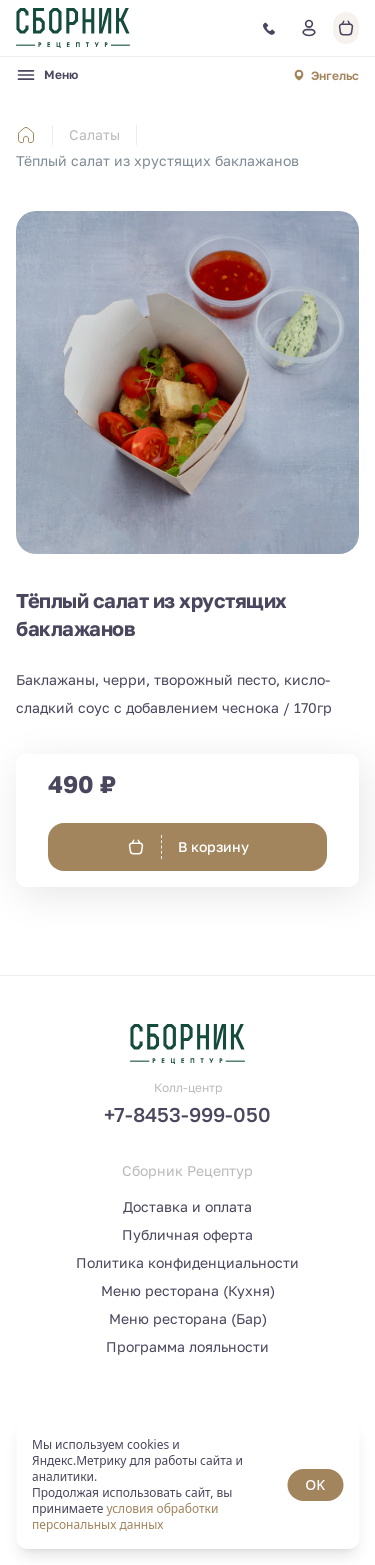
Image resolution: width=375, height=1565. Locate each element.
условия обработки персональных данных (125, 1516)
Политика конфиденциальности (187, 1262)
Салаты (94, 134)
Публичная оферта (187, 1234)
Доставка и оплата (187, 1206)
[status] (187, 1485)
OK (315, 1484)
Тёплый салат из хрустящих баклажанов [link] (157, 160)
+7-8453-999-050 (187, 1114)
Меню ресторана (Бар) (188, 1318)
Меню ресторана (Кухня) (188, 1290)
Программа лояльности (187, 1346)
